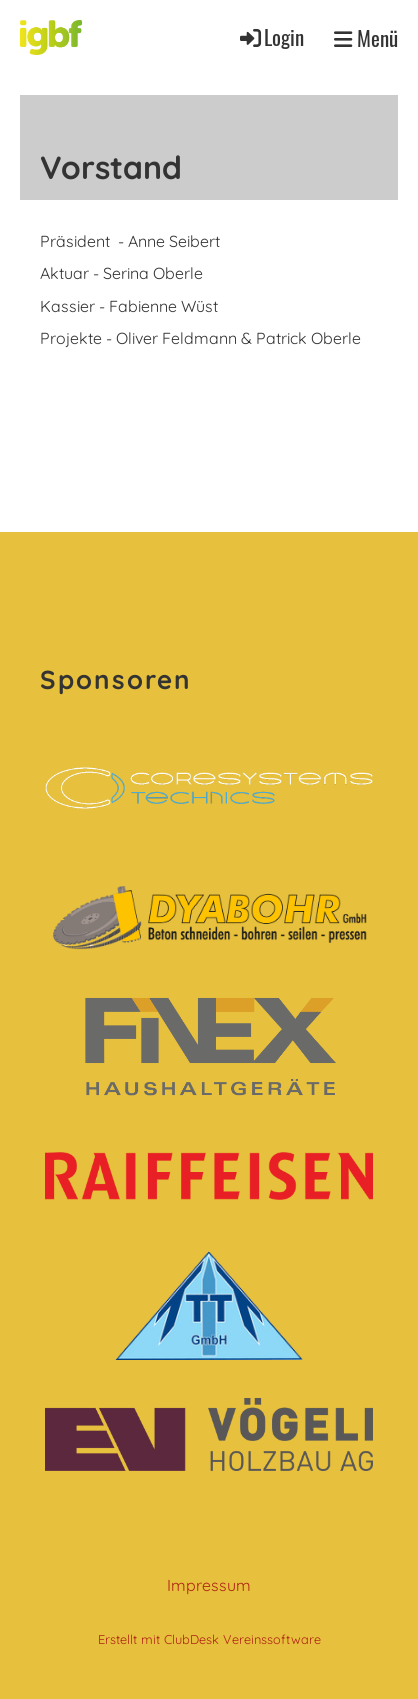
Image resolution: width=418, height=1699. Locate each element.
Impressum (209, 1585)
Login (270, 36)
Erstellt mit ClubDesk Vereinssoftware (209, 1639)
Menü (366, 37)
